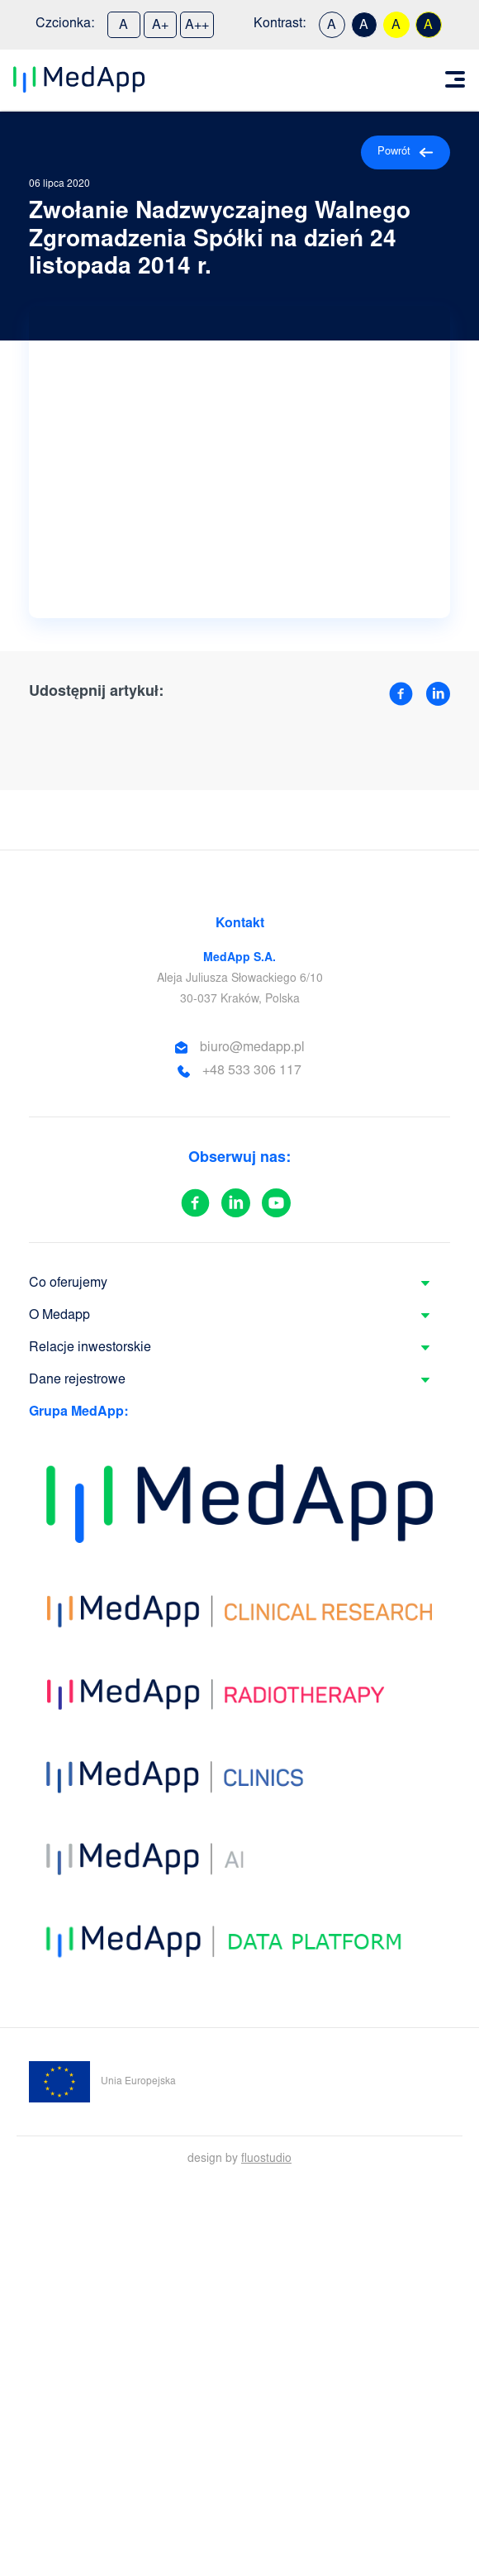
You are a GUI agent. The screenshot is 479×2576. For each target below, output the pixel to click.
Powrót (405, 152)
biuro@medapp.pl (252, 1048)
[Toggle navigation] (455, 79)
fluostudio (266, 2159)
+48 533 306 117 (251, 1071)
